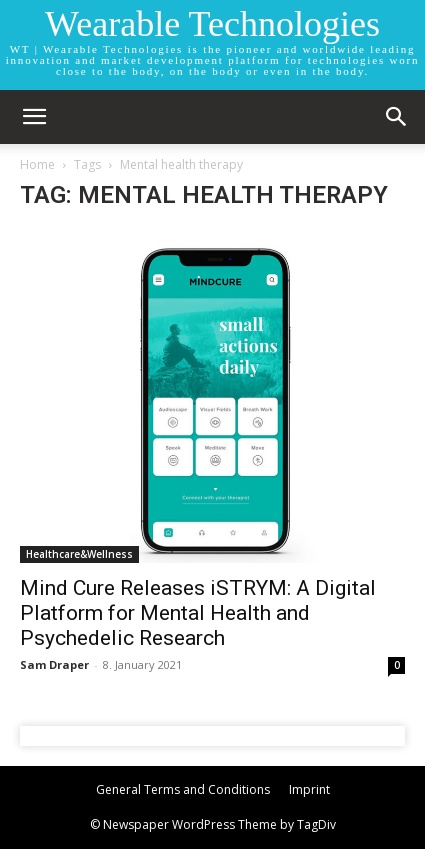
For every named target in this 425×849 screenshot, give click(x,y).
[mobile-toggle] (34, 117)
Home (37, 164)
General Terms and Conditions (183, 789)
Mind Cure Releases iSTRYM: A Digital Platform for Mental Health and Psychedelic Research (198, 613)
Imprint (309, 789)
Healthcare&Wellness (79, 554)
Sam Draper (54, 664)
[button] (397, 117)
